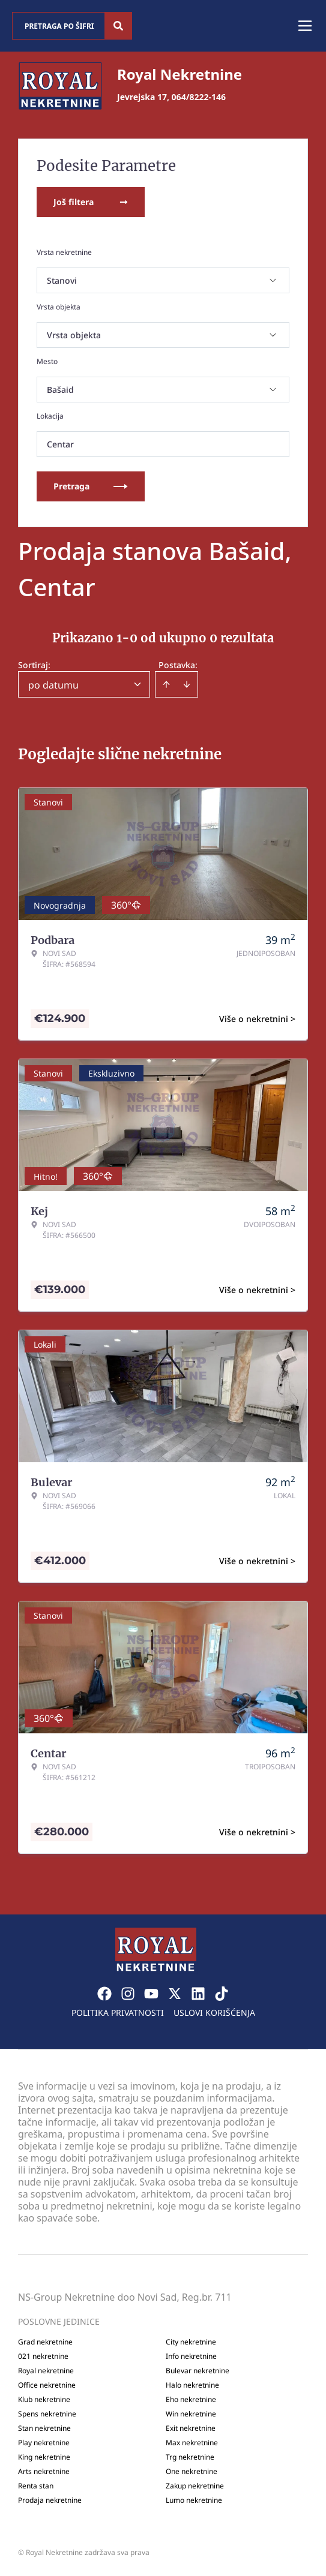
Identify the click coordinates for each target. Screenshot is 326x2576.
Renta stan (35, 2486)
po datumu (53, 685)
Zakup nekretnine (195, 2486)
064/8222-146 (199, 97)
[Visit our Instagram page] (128, 1993)
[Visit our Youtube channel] (151, 1993)
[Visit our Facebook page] (104, 1993)
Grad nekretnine (45, 2342)
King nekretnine (44, 2457)
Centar (60, 444)
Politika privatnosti (117, 2012)
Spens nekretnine (47, 2414)
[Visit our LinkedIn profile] (198, 1993)
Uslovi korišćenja (214, 2012)
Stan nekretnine (44, 2428)
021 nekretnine (43, 2356)
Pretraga (90, 486)
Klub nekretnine (44, 2399)
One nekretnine (191, 2471)
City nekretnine (191, 2342)
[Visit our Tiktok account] (221, 1993)
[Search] (118, 26)
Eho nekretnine (191, 2399)
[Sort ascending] (166, 684)
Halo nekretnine (192, 2385)
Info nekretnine (191, 2356)
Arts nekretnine (44, 2471)
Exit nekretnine (191, 2428)
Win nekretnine (191, 2414)
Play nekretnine (44, 2443)
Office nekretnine (47, 2385)
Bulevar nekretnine (197, 2371)
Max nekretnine (192, 2443)
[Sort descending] (187, 684)
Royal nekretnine (46, 2371)
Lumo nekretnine (194, 2500)
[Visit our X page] (175, 1993)
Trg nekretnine (190, 2457)
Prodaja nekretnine (50, 2500)
